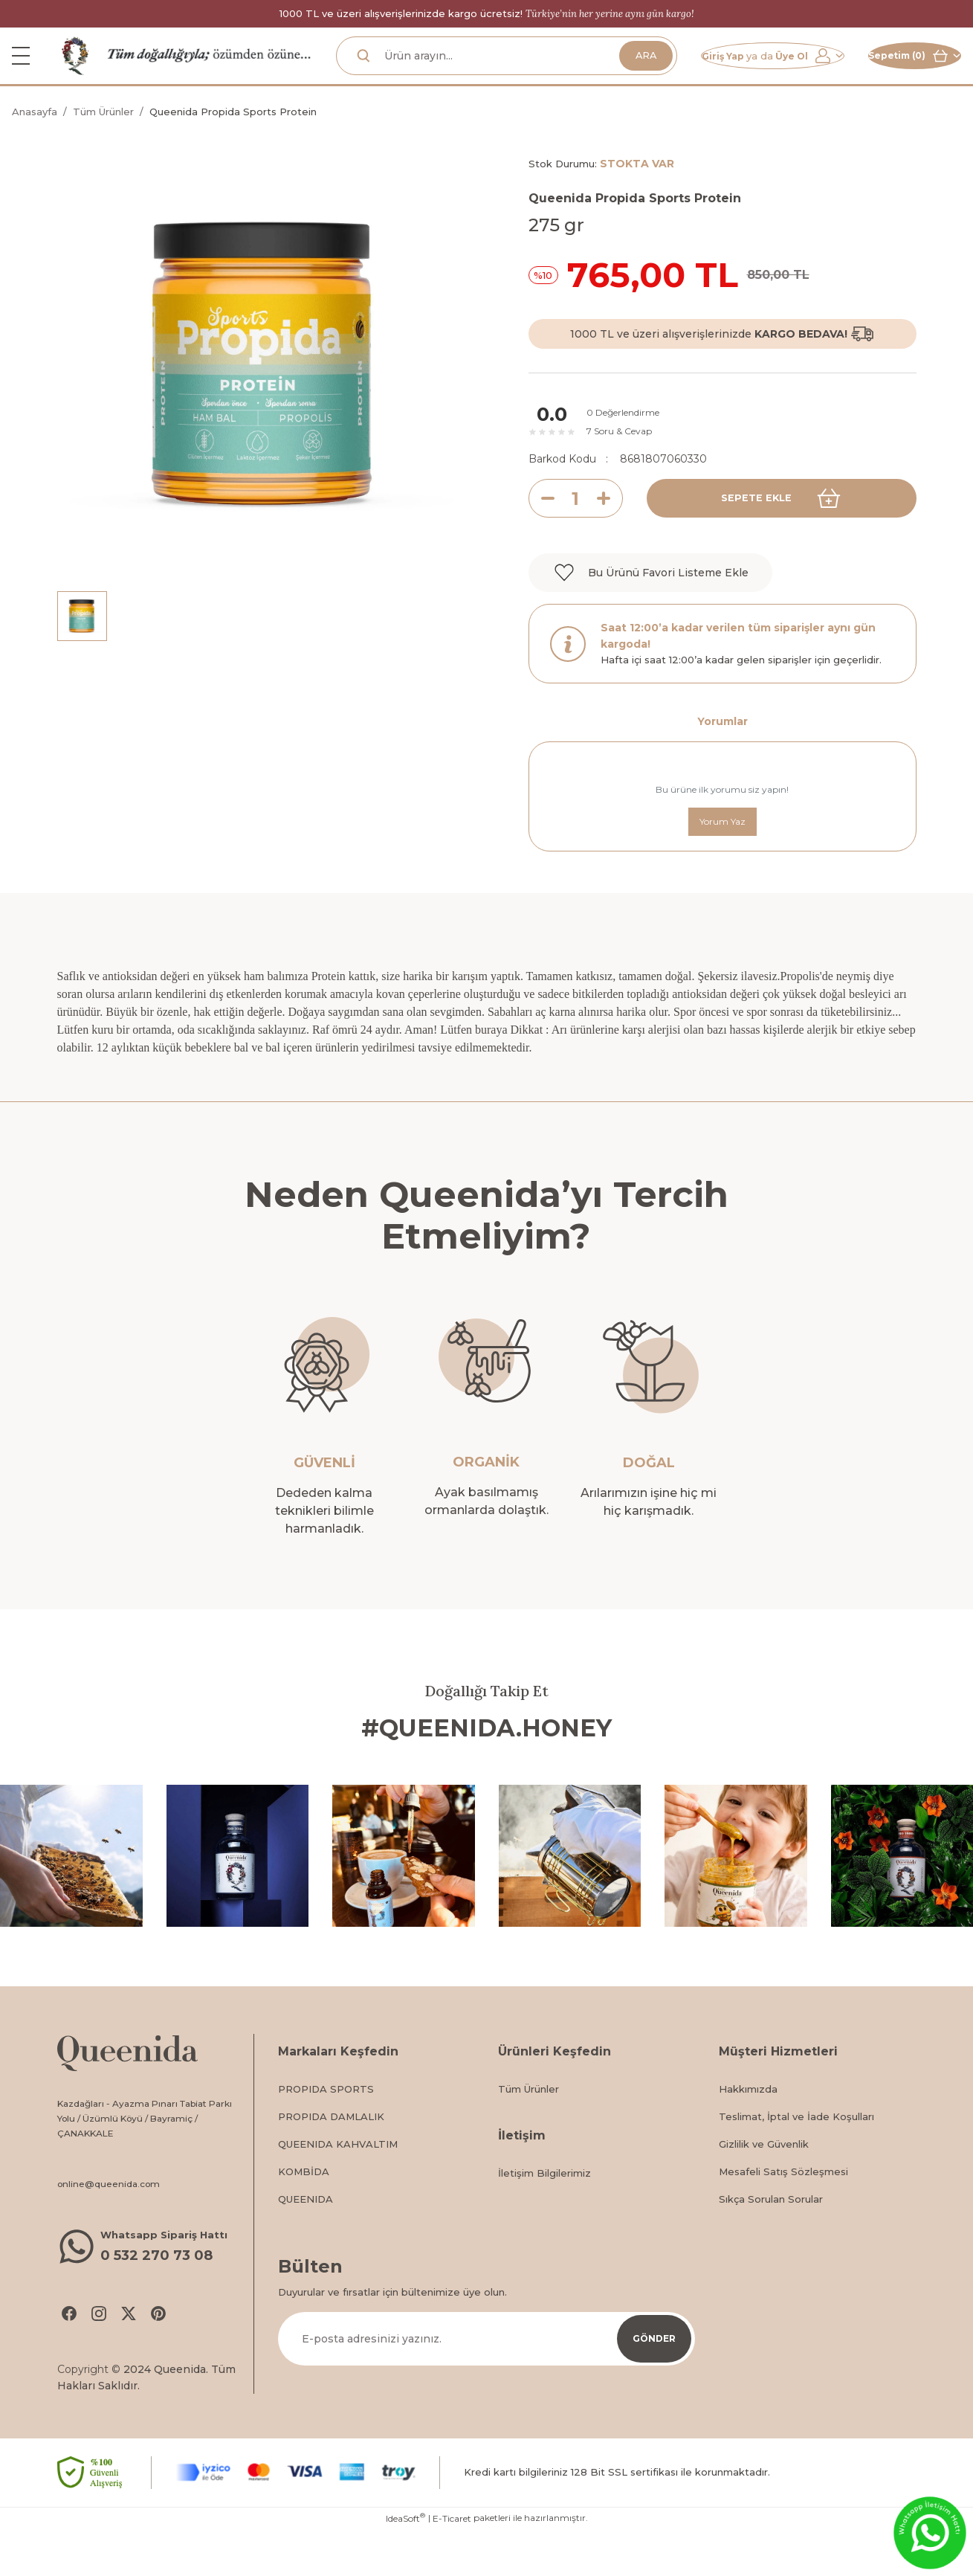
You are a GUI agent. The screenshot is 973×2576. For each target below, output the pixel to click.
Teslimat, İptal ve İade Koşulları (796, 2158)
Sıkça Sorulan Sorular (771, 2241)
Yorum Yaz (722, 861)
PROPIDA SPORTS (326, 2131)
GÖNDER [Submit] (654, 2379)
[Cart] (898, 75)
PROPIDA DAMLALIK (331, 2158)
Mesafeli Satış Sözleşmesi (783, 2213)
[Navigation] (21, 75)
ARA (578, 75)
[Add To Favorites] (650, 611)
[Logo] (75, 74)
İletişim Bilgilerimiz (544, 2215)
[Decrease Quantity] (541, 537)
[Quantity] (575, 537)
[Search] (473, 75)
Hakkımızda (748, 2131)
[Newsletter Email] (487, 2380)
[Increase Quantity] (609, 537)
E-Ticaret (452, 2565)
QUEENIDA (305, 2241)
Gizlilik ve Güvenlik (764, 2186)
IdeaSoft (405, 2565)
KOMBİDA (303, 2213)
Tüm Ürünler (528, 2131)
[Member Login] (722, 75)
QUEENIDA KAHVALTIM (338, 2186)
